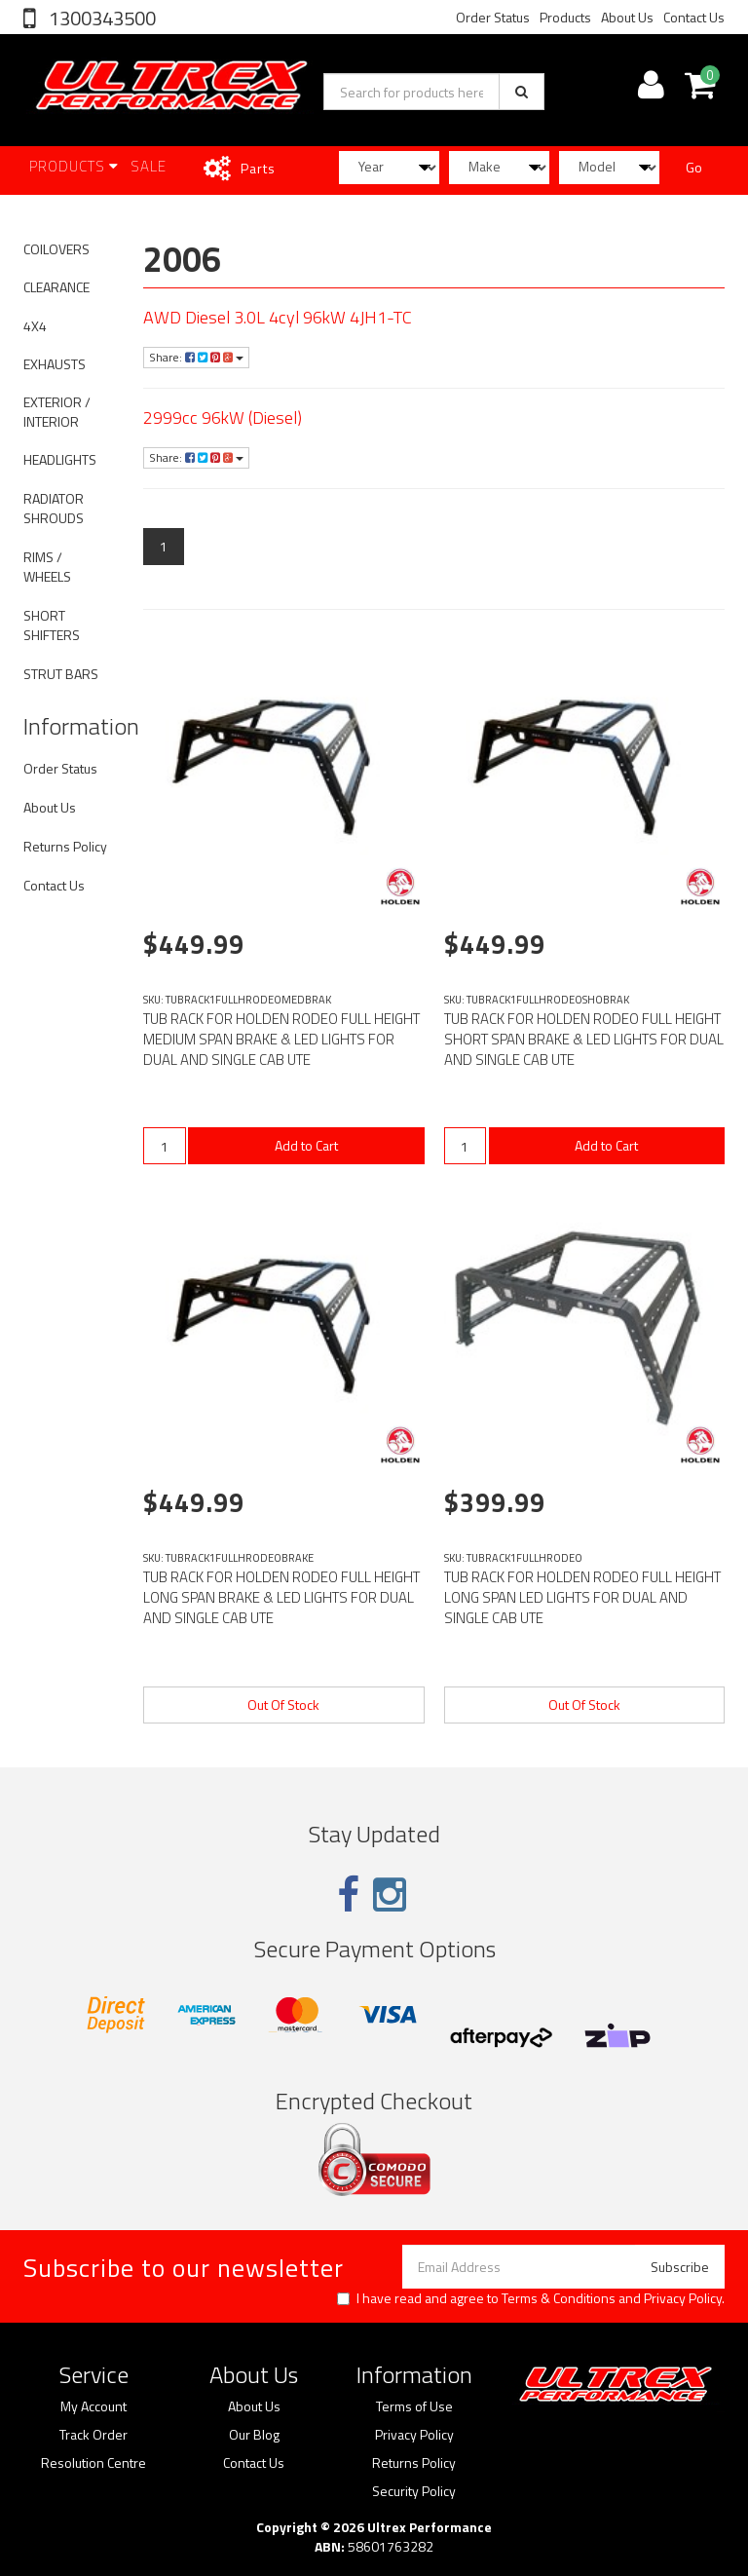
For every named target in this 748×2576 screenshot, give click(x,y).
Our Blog (254, 2434)
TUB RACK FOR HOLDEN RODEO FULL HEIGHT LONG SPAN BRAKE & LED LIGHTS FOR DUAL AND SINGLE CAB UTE (281, 1597)
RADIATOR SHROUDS (53, 508)
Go (694, 167)
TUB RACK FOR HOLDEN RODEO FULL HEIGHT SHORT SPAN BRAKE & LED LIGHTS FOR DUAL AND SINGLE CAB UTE (584, 1039)
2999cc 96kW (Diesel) (222, 417)
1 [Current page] (164, 546)
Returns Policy (65, 846)
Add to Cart (306, 1145)
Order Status (493, 17)
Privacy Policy (683, 2298)
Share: (196, 357)
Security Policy (414, 2491)
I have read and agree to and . (531, 2298)
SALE (149, 166)
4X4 (35, 326)
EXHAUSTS (54, 364)
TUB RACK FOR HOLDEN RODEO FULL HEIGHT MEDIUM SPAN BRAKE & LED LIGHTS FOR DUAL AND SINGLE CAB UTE (281, 1039)
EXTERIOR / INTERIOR (57, 412)
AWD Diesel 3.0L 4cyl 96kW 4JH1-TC (277, 317)
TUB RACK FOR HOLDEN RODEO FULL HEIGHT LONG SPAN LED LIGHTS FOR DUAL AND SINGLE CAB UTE (582, 1597)
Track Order (93, 2434)
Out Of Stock (283, 1704)
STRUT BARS (60, 673)
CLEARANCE (56, 287)
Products (565, 17)
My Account (93, 2406)
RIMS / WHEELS (47, 567)
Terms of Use (414, 2406)
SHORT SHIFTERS (51, 625)
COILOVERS (56, 249)
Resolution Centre (93, 2463)
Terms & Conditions (559, 2298)
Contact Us (694, 17)
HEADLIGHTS (59, 459)
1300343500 (100, 18)
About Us (627, 17)
